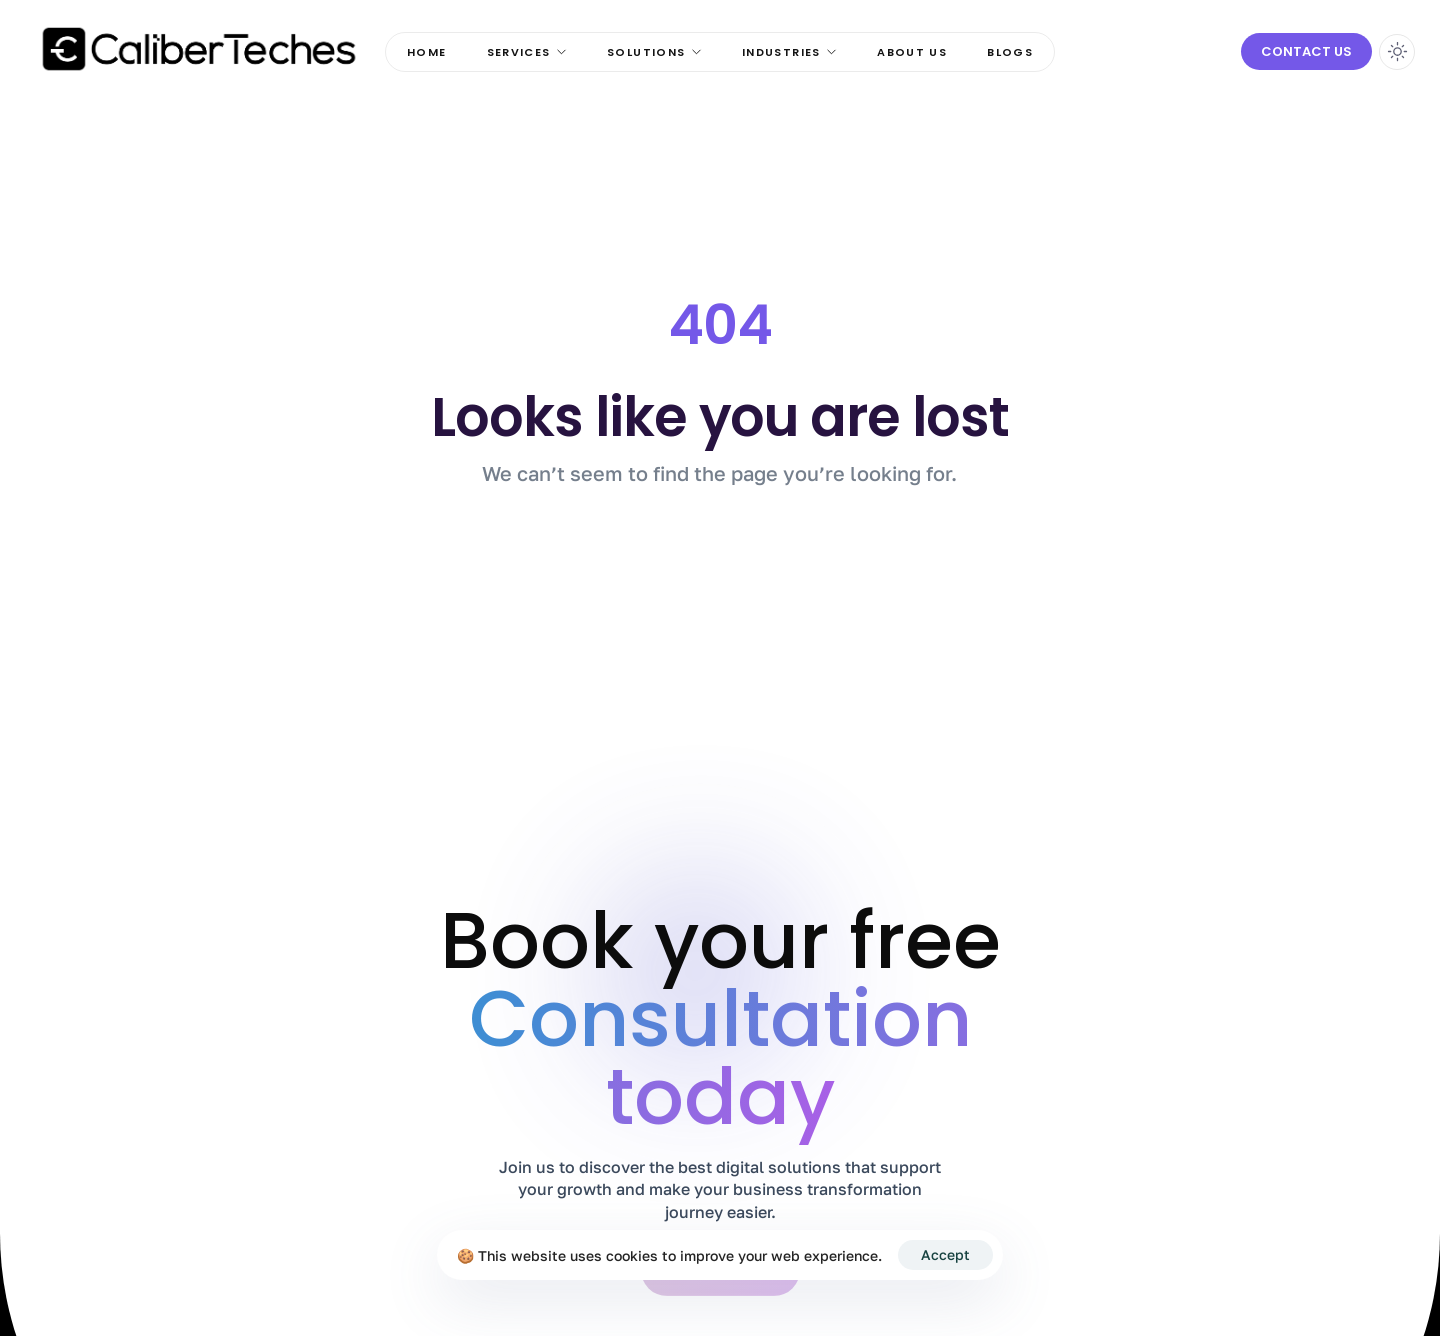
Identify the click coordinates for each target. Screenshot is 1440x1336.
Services (527, 52)
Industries (789, 52)
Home (427, 52)
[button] (1306, 52)
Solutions (654, 52)
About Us (912, 52)
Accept (945, 1254)
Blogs (1010, 52)
